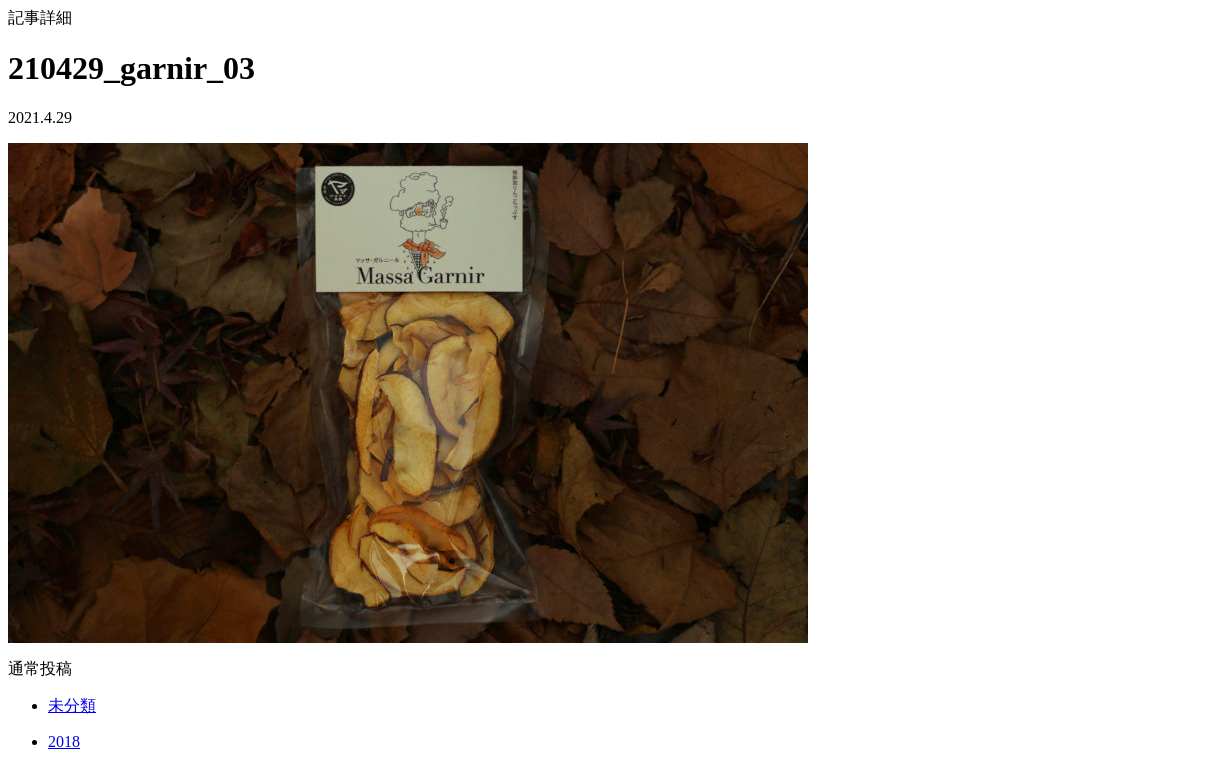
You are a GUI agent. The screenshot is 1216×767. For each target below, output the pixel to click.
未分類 (72, 705)
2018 (64, 741)
